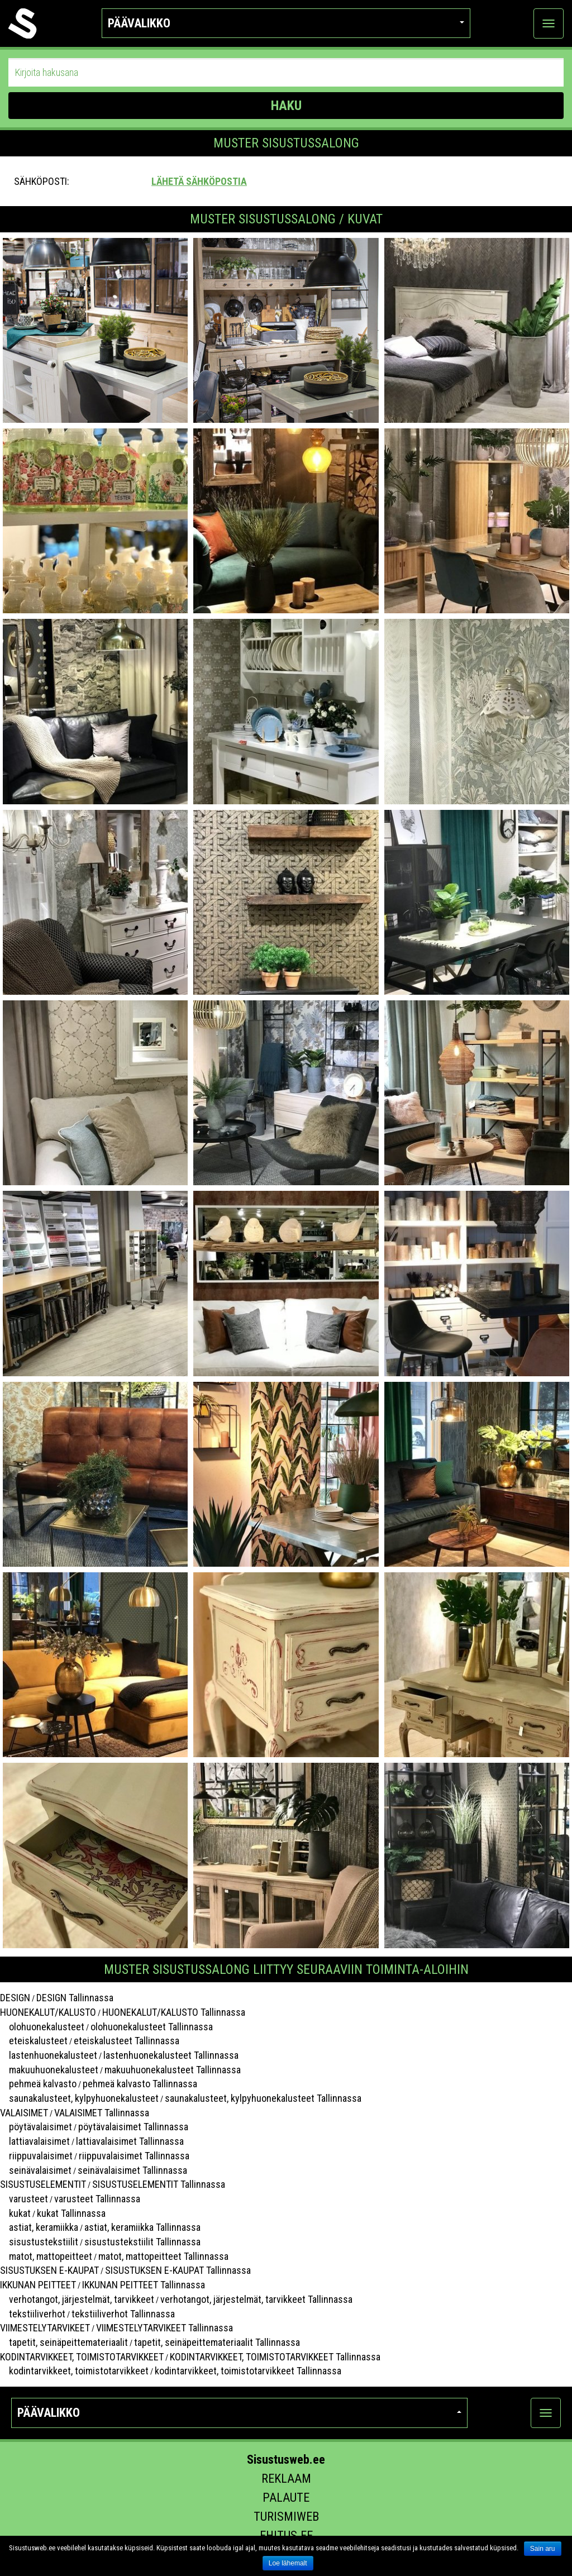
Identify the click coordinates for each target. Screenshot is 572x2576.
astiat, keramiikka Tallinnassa (142, 2227)
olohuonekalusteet (42, 2027)
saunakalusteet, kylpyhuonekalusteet (79, 2098)
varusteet (24, 2199)
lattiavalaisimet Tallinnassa (130, 2141)
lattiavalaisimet (35, 2141)
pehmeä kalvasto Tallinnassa (140, 2084)
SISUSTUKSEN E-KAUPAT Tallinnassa (178, 2270)
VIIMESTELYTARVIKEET (45, 2328)
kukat (15, 2213)
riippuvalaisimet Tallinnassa (134, 2156)
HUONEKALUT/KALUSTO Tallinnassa (173, 2012)
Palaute (286, 2498)
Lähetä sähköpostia (199, 181)
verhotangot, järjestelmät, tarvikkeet (77, 2299)
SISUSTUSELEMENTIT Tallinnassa (158, 2184)
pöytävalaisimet (36, 2127)
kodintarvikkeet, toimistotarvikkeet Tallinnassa (248, 2371)
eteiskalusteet (34, 2041)
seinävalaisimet (36, 2170)
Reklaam (286, 2479)
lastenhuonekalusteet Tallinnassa (171, 2055)
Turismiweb (286, 2516)
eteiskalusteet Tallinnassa (126, 2041)
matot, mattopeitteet (46, 2256)
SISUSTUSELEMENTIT (43, 2184)
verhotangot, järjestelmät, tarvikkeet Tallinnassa (256, 2299)
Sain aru (542, 2549)
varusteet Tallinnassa (97, 2199)
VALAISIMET (24, 2113)
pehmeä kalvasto (38, 2084)
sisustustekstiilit (39, 2242)
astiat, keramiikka (39, 2227)
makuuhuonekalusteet (49, 2070)
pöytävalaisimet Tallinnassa (133, 2127)
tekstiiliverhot (32, 2314)
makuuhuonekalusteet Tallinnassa (172, 2070)
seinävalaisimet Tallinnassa (132, 2170)
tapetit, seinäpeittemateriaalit (64, 2342)
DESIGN (15, 1997)
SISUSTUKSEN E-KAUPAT (49, 2270)
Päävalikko (286, 23)
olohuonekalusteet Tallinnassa (151, 2027)
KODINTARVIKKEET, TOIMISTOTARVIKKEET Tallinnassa (275, 2357)
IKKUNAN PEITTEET (38, 2285)
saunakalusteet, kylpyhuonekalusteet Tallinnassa (263, 2098)
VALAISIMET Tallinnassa (101, 2113)
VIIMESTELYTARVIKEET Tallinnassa (164, 2328)
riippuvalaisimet (36, 2156)
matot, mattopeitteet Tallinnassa (163, 2256)
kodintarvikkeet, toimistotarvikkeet (74, 2371)
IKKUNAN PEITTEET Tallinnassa (143, 2285)
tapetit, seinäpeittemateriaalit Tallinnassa (217, 2342)
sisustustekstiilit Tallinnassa (142, 2242)
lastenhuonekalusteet (48, 2055)
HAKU (286, 105)
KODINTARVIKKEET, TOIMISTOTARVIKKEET (82, 2357)
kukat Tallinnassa (71, 2213)
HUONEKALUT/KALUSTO (48, 2012)
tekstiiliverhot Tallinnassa (123, 2314)
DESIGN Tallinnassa (74, 1997)
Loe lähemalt (288, 2563)
